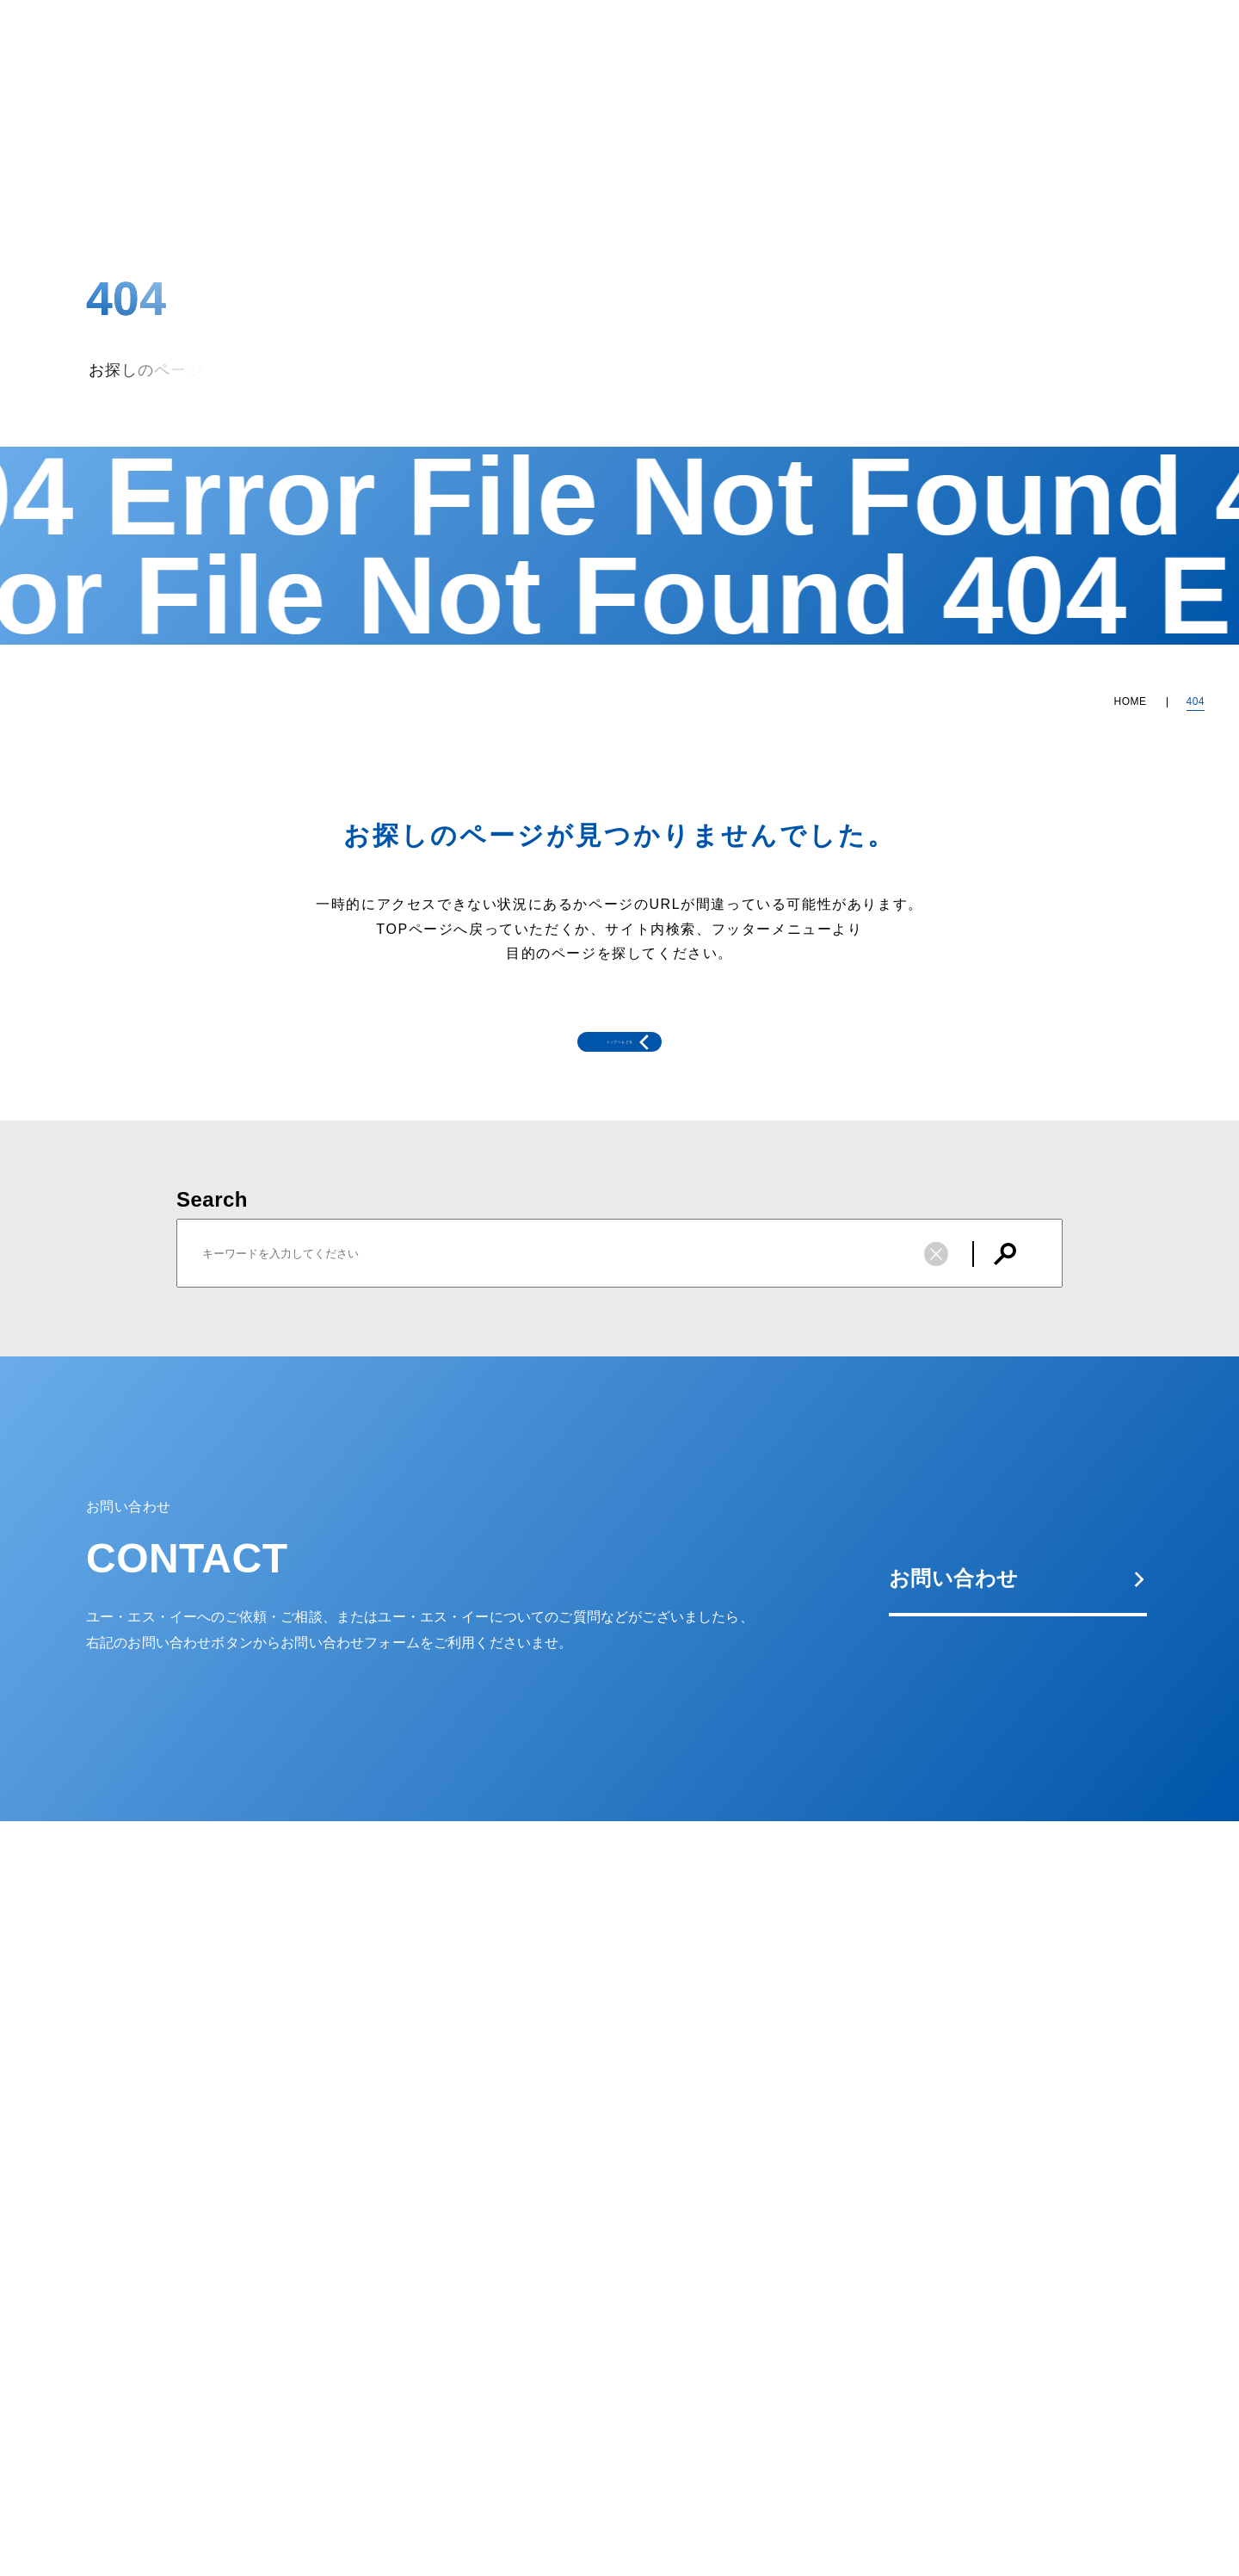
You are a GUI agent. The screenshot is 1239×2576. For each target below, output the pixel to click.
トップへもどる (585, 1075)
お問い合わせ (1018, 1644)
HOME (1130, 701)
